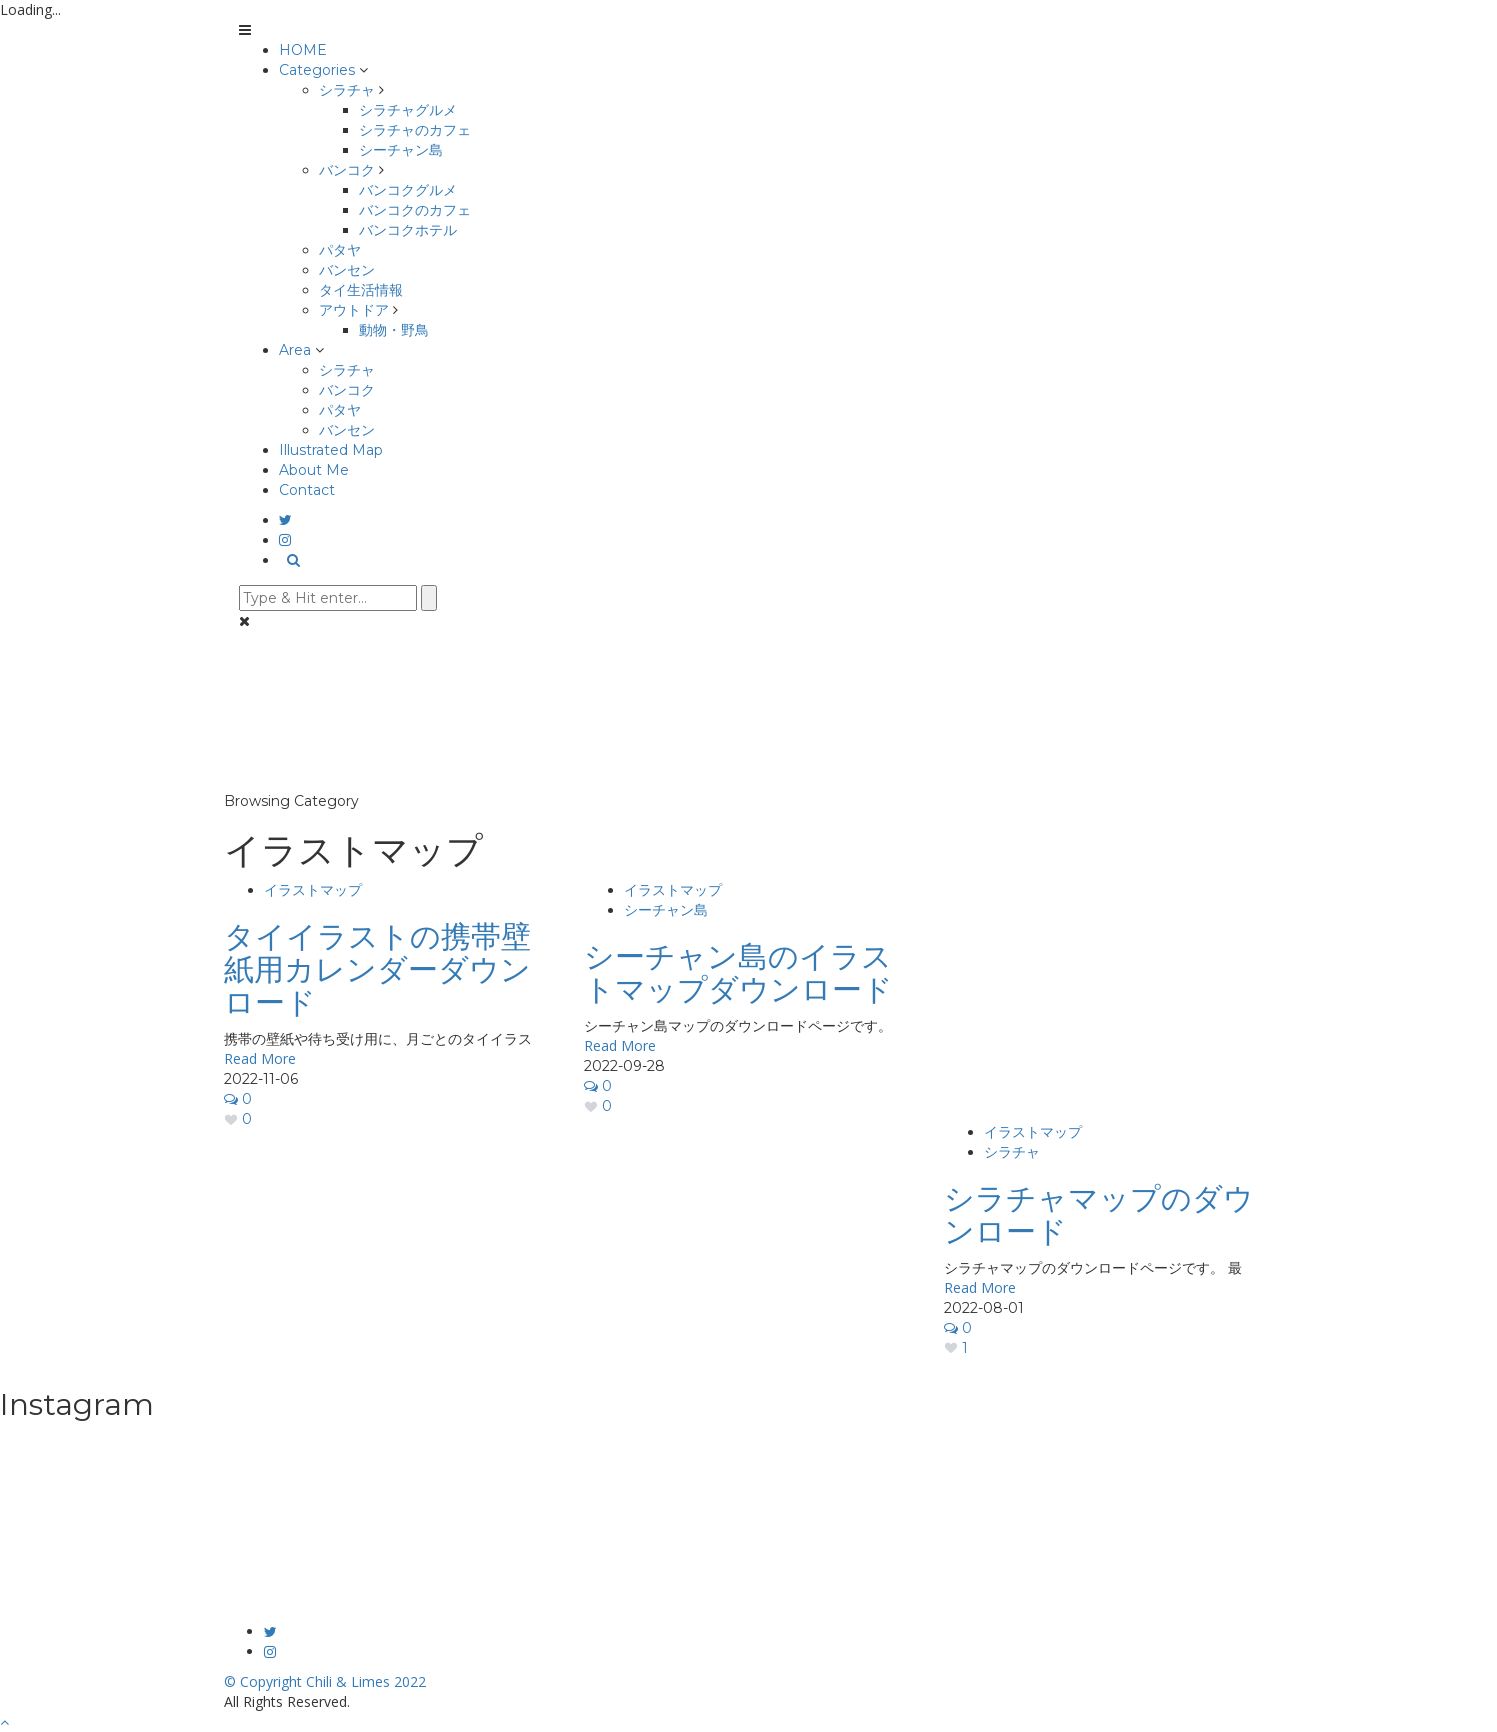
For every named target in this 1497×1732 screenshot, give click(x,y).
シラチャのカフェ (415, 130)
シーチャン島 (401, 150)
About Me (314, 470)
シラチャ (347, 90)
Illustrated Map (331, 450)
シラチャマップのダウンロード (1099, 1215)
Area (295, 350)
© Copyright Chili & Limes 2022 (325, 1681)
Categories (317, 70)
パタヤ (340, 250)
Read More (260, 1058)
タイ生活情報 (361, 290)
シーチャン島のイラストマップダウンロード (738, 973)
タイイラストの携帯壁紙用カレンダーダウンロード (377, 969)
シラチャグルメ (408, 110)
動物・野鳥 (394, 330)
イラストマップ (313, 890)
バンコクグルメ (408, 190)
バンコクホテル (408, 230)
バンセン (347, 270)
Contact (307, 490)
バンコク (347, 170)
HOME (303, 50)
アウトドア (354, 310)
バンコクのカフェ (415, 210)
